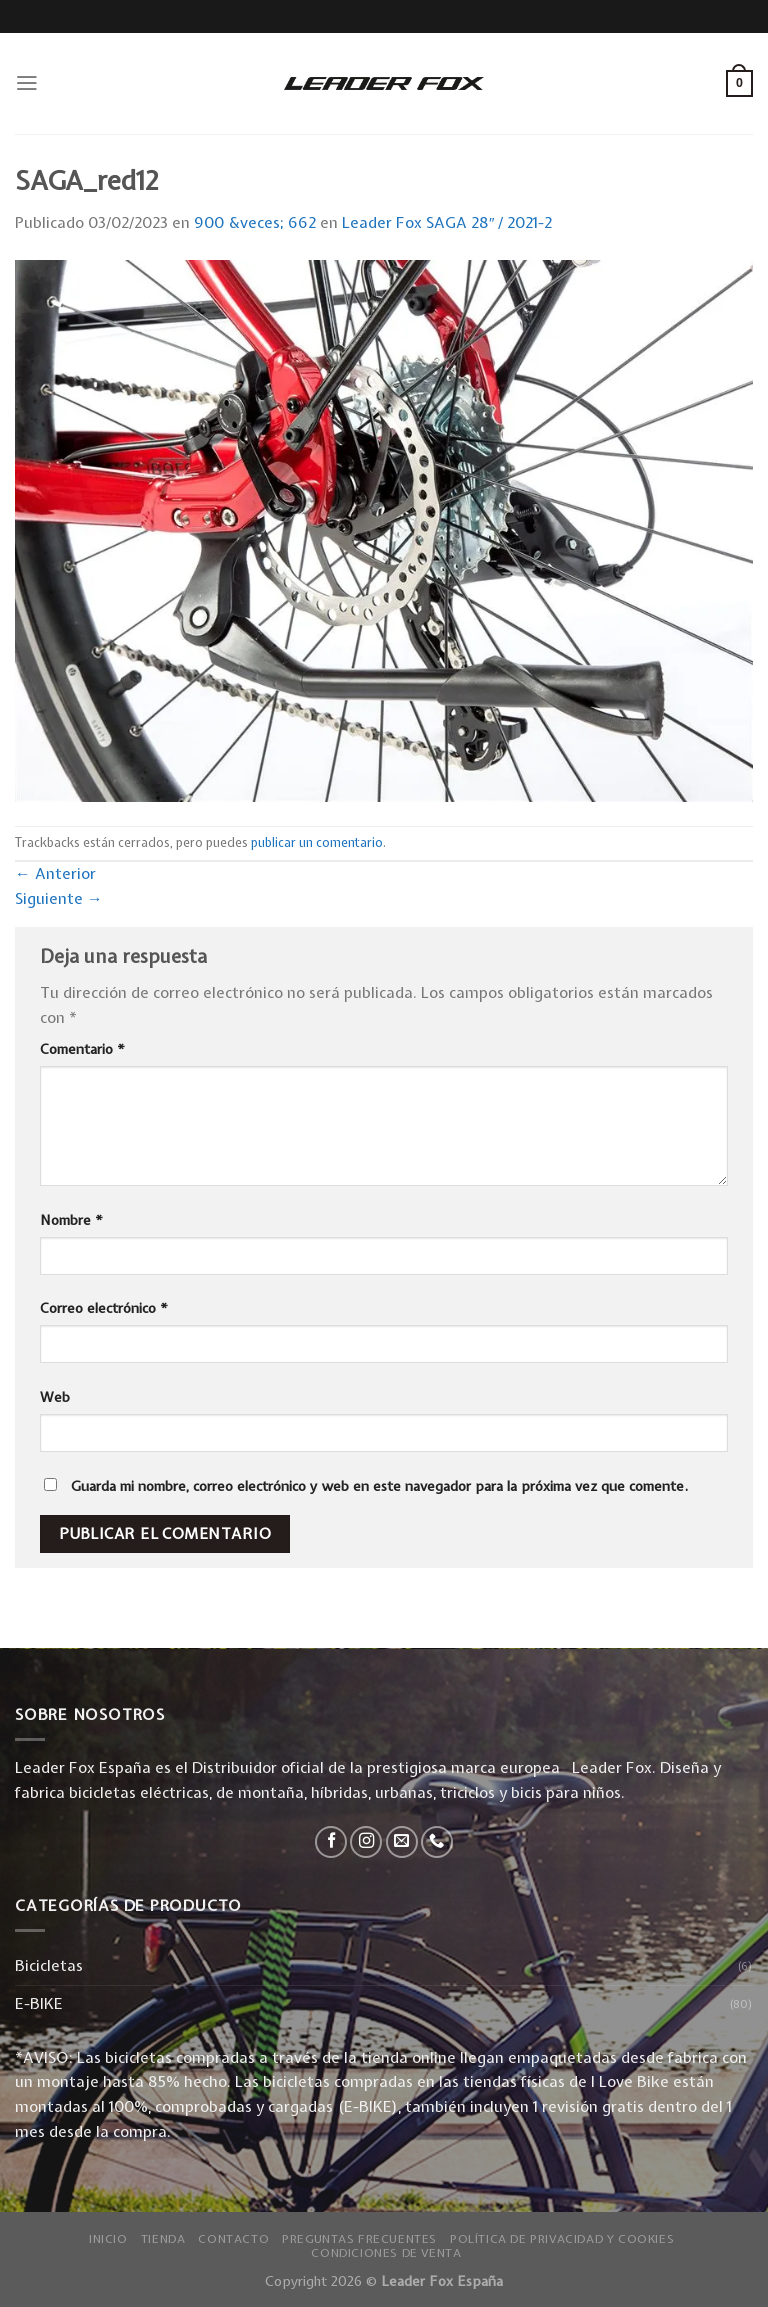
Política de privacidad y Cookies (562, 2239)
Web (55, 1397)
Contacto (233, 2239)
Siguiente (59, 898)
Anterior (55, 873)
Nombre (71, 1220)
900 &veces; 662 (255, 222)
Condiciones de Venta (386, 2253)
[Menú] (27, 83)
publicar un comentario (317, 842)
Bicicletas (49, 1965)
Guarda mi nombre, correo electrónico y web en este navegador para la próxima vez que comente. (379, 1486)
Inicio (108, 2239)
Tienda (163, 2239)
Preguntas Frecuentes (359, 2239)
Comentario (82, 1049)
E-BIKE (39, 2003)
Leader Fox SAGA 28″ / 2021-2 (447, 222)
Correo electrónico (104, 1308)
